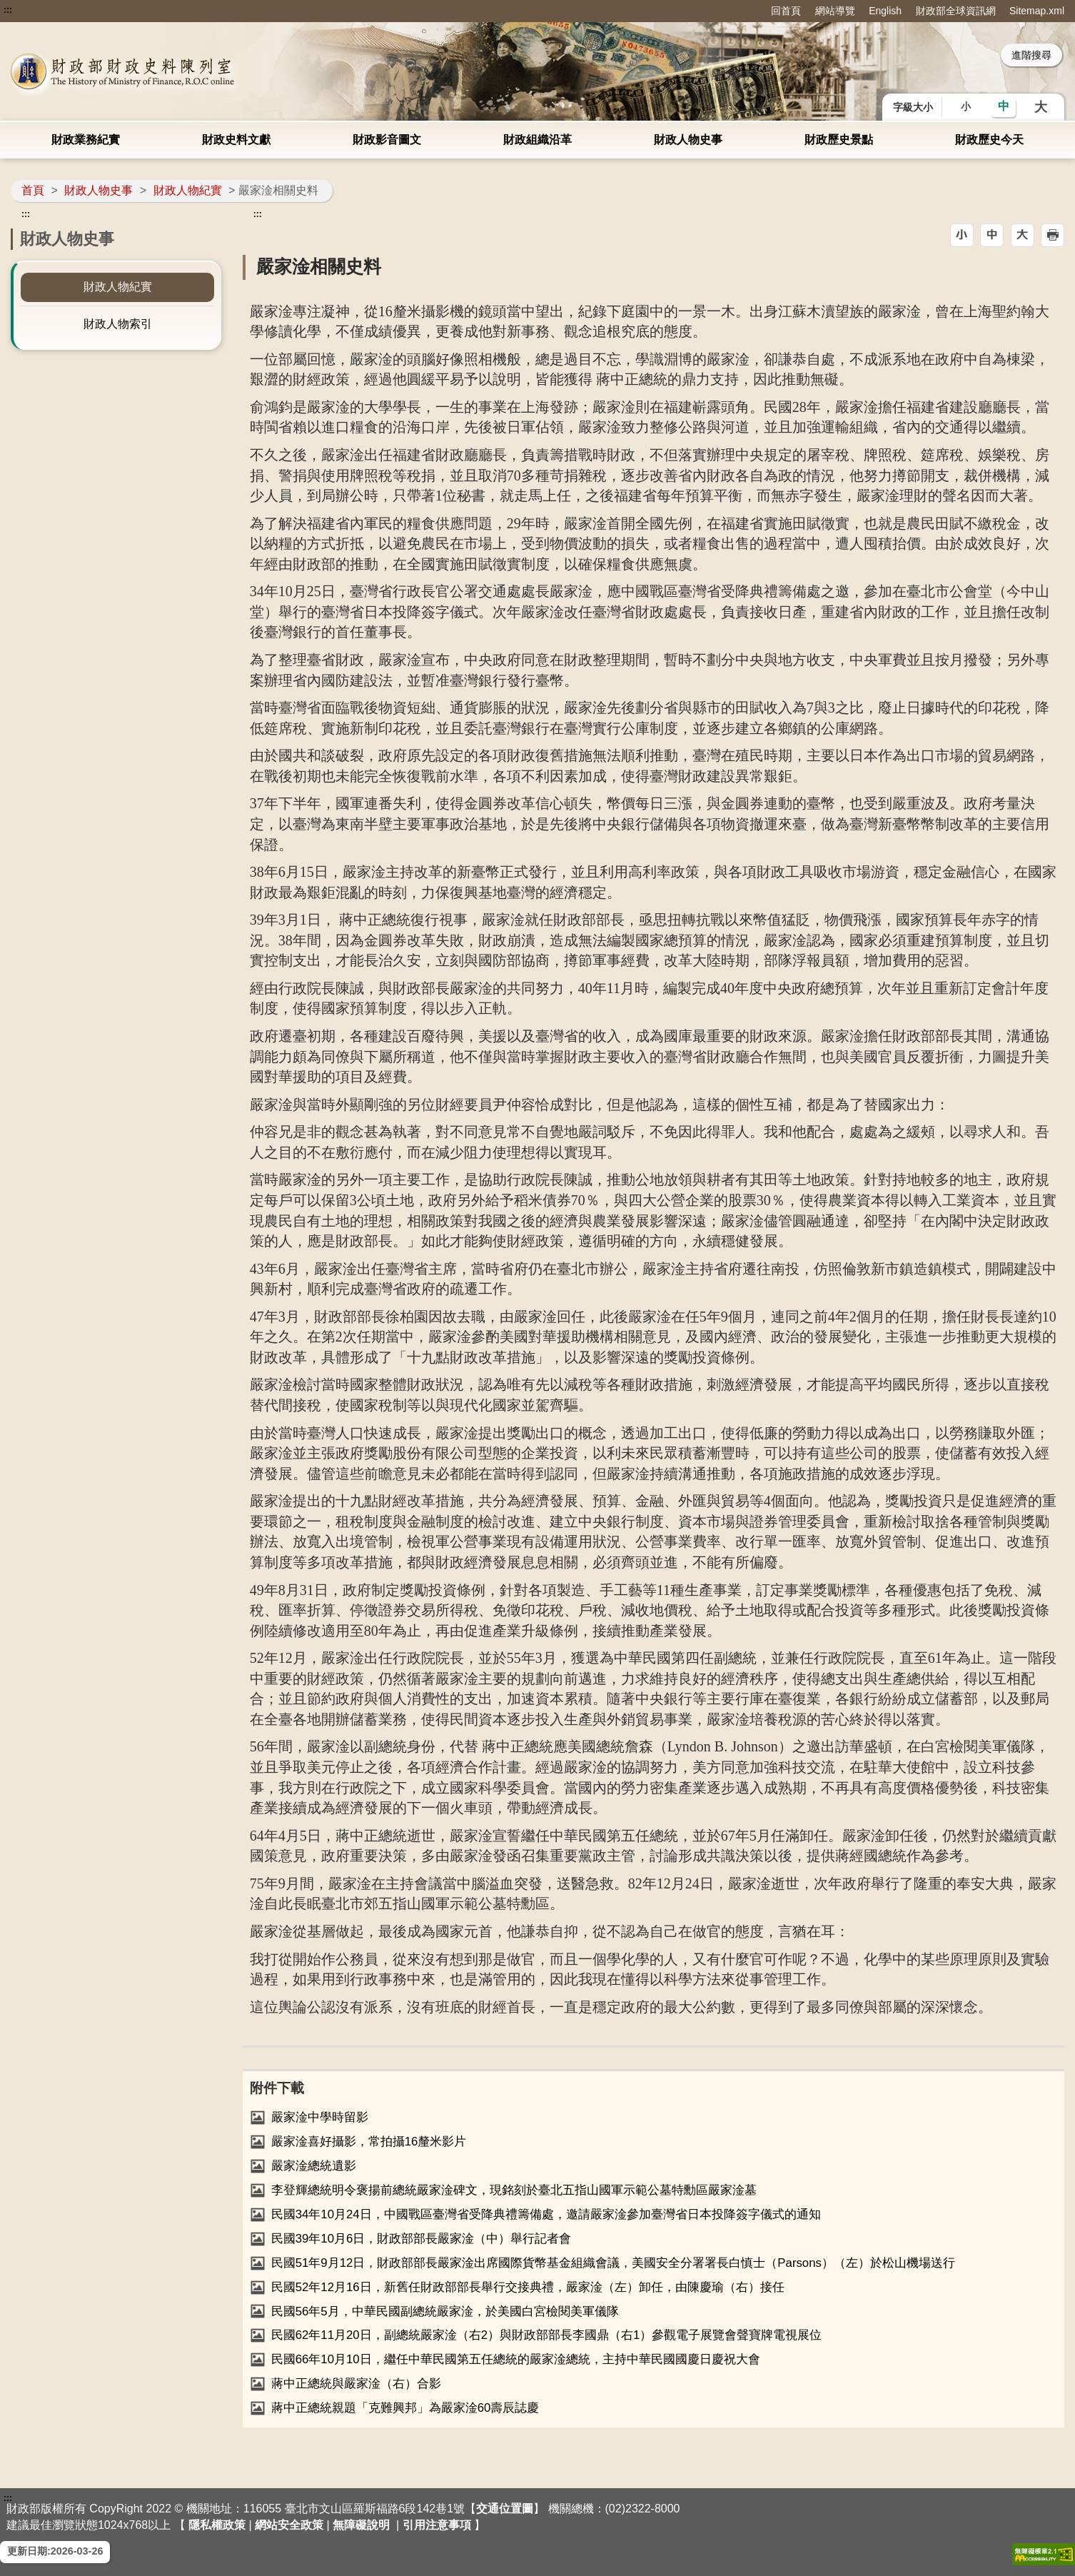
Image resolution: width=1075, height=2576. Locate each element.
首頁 (32, 190)
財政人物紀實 (187, 190)
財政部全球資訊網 (956, 10)
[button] (962, 235)
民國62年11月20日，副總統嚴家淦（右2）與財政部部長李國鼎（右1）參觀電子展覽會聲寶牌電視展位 (546, 2335)
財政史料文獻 (236, 140)
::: (8, 10)
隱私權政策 (217, 2525)
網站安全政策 (289, 2525)
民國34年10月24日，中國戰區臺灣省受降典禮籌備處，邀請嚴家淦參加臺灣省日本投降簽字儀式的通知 (546, 2214)
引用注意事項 (437, 2525)
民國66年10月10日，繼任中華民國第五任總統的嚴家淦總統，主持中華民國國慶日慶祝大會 (515, 2359)
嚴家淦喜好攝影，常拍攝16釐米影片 (369, 2141)
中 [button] (1003, 106)
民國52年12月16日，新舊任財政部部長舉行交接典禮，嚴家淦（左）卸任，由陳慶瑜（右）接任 (527, 2287)
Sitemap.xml (1036, 10)
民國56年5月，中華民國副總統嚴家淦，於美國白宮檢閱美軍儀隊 (445, 2311)
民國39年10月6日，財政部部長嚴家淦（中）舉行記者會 (421, 2238)
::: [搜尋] (712, 55)
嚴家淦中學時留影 (319, 2117)
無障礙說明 (361, 2525)
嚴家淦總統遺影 (313, 2166)
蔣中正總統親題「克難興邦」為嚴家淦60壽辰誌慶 (405, 2408)
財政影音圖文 (387, 140)
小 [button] (966, 106)
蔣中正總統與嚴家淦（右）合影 (356, 2383)
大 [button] (1040, 107)
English (885, 10)
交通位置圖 (504, 2508)
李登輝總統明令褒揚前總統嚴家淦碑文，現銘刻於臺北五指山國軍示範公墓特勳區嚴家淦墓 (514, 2190)
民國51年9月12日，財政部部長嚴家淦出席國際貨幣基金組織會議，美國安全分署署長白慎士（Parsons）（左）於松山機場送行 (613, 2263)
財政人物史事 (688, 140)
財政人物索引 (118, 324)
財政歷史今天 (989, 140)
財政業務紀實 (85, 140)
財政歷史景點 (838, 140)
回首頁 (786, 10)
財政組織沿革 (537, 140)
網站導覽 (835, 10)
